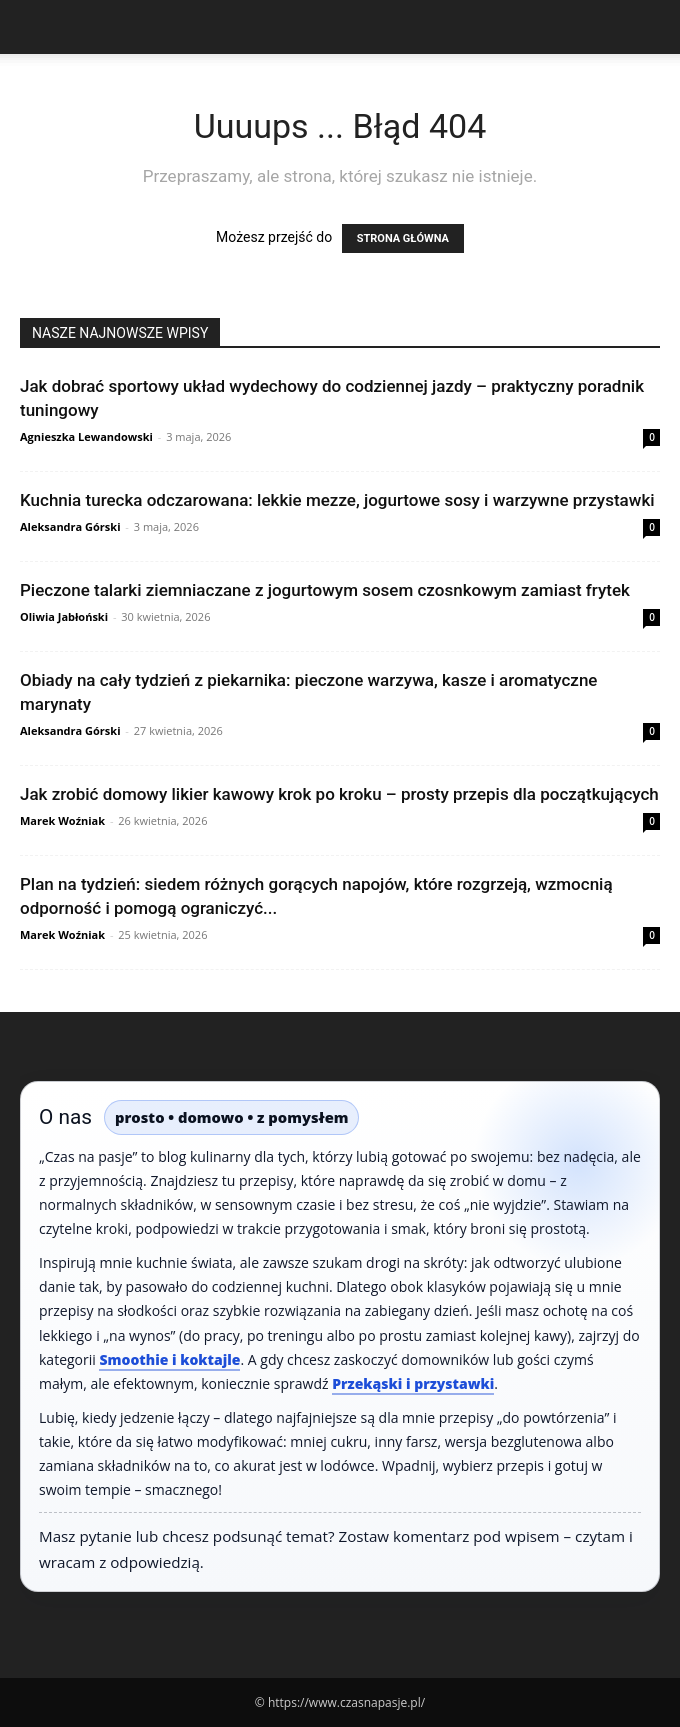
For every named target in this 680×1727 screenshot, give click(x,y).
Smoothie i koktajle (169, 1359)
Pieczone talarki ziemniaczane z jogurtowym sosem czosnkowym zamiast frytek (325, 590)
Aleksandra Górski (70, 526)
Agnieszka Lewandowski (86, 436)
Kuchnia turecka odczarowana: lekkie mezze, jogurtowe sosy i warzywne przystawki (337, 500)
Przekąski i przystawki (413, 1383)
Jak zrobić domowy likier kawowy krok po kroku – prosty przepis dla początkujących (339, 794)
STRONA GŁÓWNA (403, 238)
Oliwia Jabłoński (64, 616)
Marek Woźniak (62, 820)
